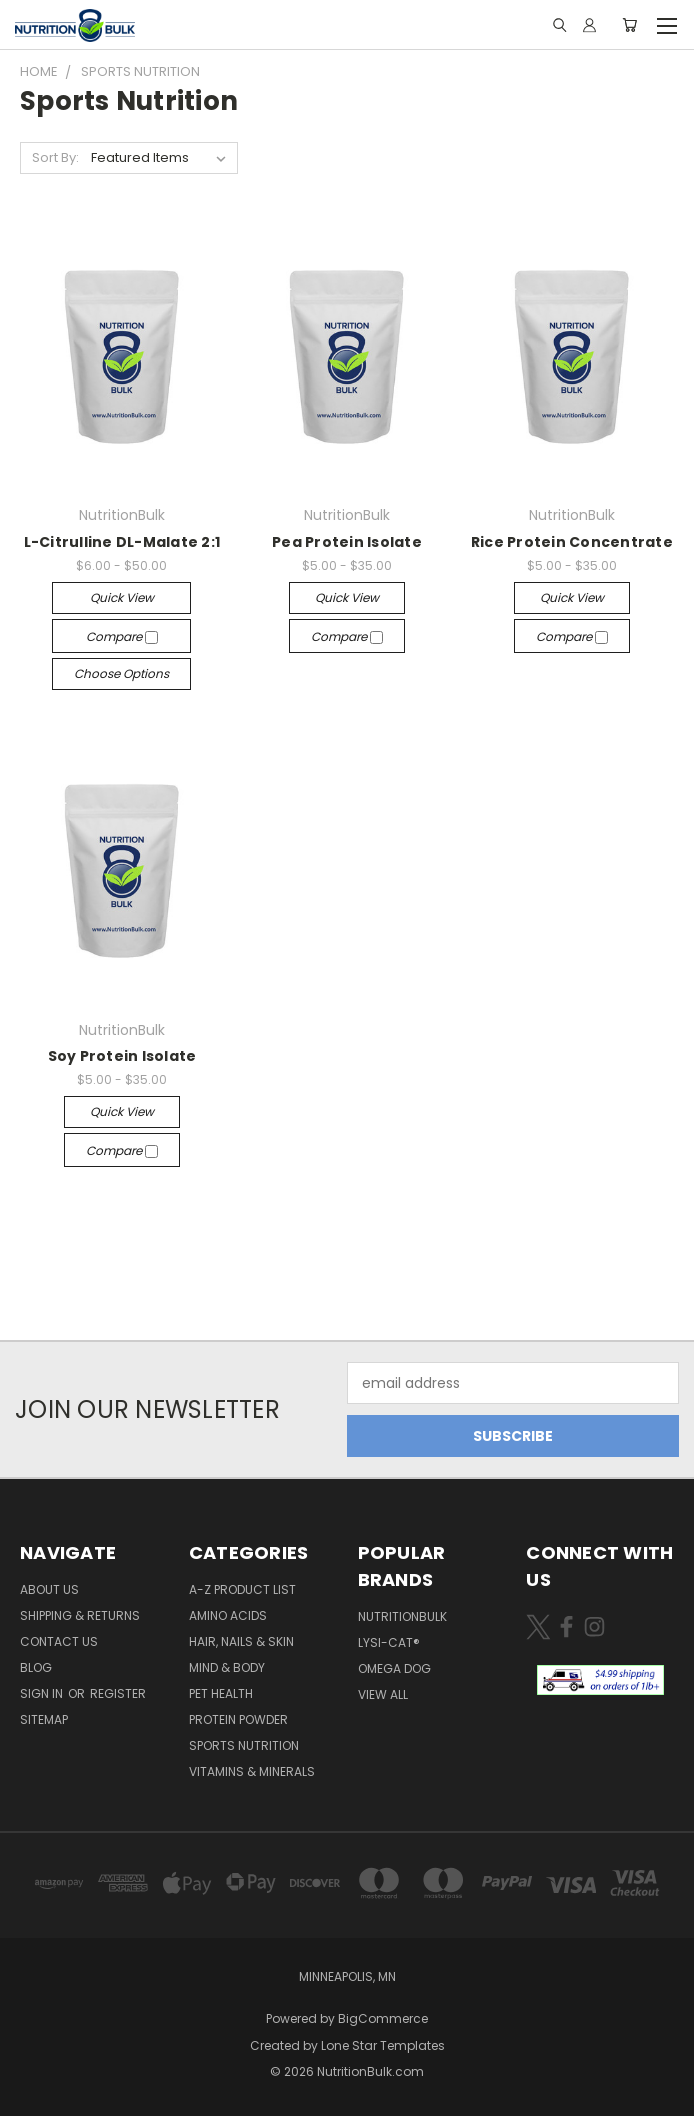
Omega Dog (394, 1668)
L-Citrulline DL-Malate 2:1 (122, 542)
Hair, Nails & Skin (241, 1641)
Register (118, 1693)
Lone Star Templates (383, 2045)
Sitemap (44, 1719)
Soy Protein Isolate (122, 1056)
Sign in (43, 1693)
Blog (36, 1667)
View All (383, 1694)
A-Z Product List (242, 1589)
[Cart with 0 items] (629, 25)
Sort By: (55, 157)
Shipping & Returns (80, 1615)
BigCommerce (383, 2018)
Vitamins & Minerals (252, 1771)
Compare (122, 636)
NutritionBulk (402, 1616)
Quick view (122, 597)
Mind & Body (227, 1667)
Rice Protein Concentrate (572, 542)
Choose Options (121, 673)
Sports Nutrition (244, 1745)
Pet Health (221, 1693)
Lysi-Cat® (389, 1642)
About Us (49, 1589)
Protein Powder (238, 1719)
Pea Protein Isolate (347, 542)
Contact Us (59, 1641)
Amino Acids (228, 1615)
